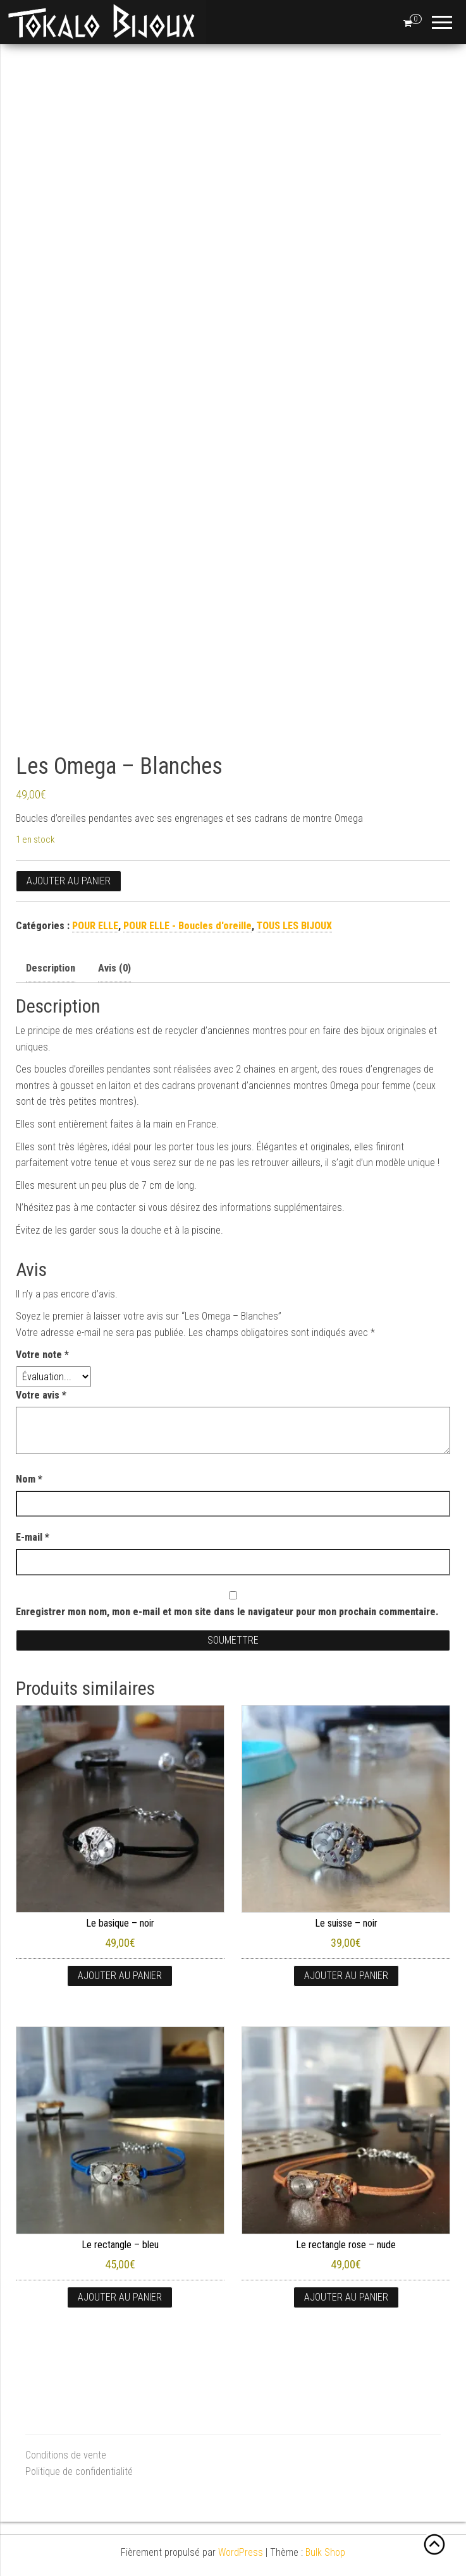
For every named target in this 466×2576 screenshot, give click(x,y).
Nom (29, 1479)
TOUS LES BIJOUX (294, 926)
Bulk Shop (325, 2552)
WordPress (240, 2552)
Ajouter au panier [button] (120, 1976)
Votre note (42, 1355)
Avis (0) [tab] (114, 968)
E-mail (32, 1537)
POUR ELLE (95, 926)
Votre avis (41, 1395)
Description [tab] (50, 968)
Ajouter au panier (69, 881)
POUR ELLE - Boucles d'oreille (187, 926)
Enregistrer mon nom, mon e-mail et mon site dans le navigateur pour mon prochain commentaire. (227, 1612)
